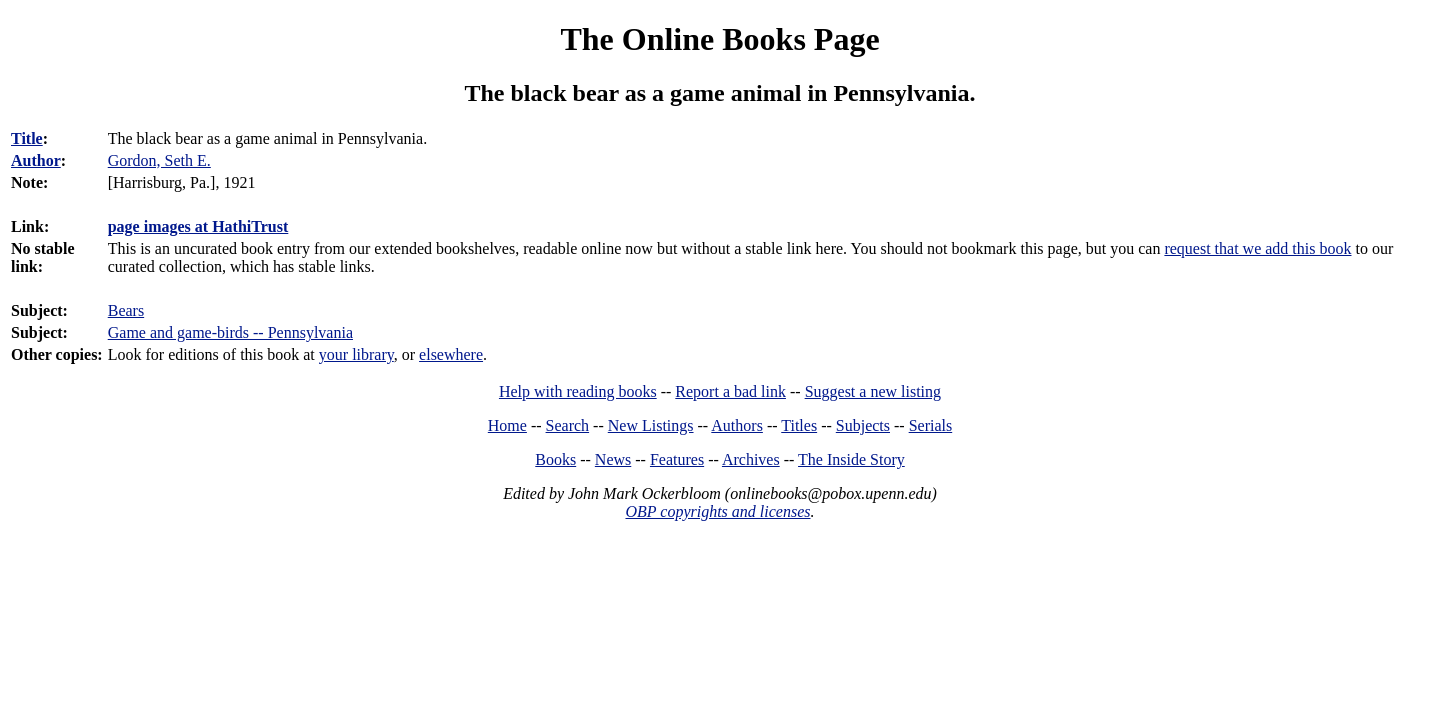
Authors (737, 425)
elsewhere (451, 354)
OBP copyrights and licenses (717, 511)
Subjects (863, 425)
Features (677, 459)
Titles (799, 425)
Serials (931, 425)
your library (356, 354)
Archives (751, 459)
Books (555, 459)
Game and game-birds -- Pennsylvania (230, 332)
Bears (126, 310)
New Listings (651, 425)
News (613, 459)
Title (27, 138)
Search (568, 425)
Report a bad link (730, 391)
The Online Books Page (719, 39)
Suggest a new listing (873, 391)
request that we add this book (1257, 248)
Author (36, 160)
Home (507, 425)
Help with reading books (578, 391)
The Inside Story (851, 459)
